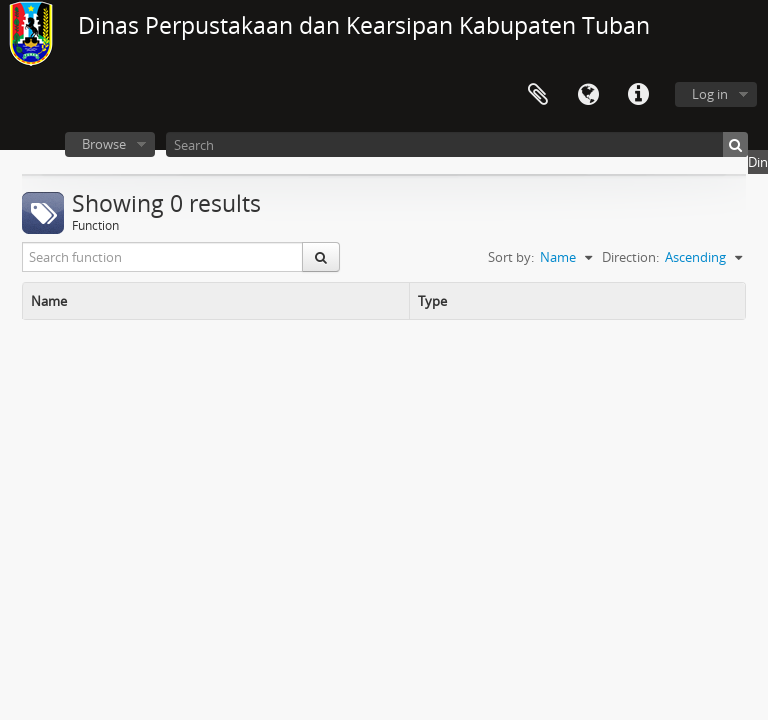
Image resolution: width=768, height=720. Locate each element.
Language (588, 95)
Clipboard (538, 95)
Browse (104, 144)
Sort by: (511, 257)
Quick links (638, 95)
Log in (710, 94)
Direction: (630, 257)
